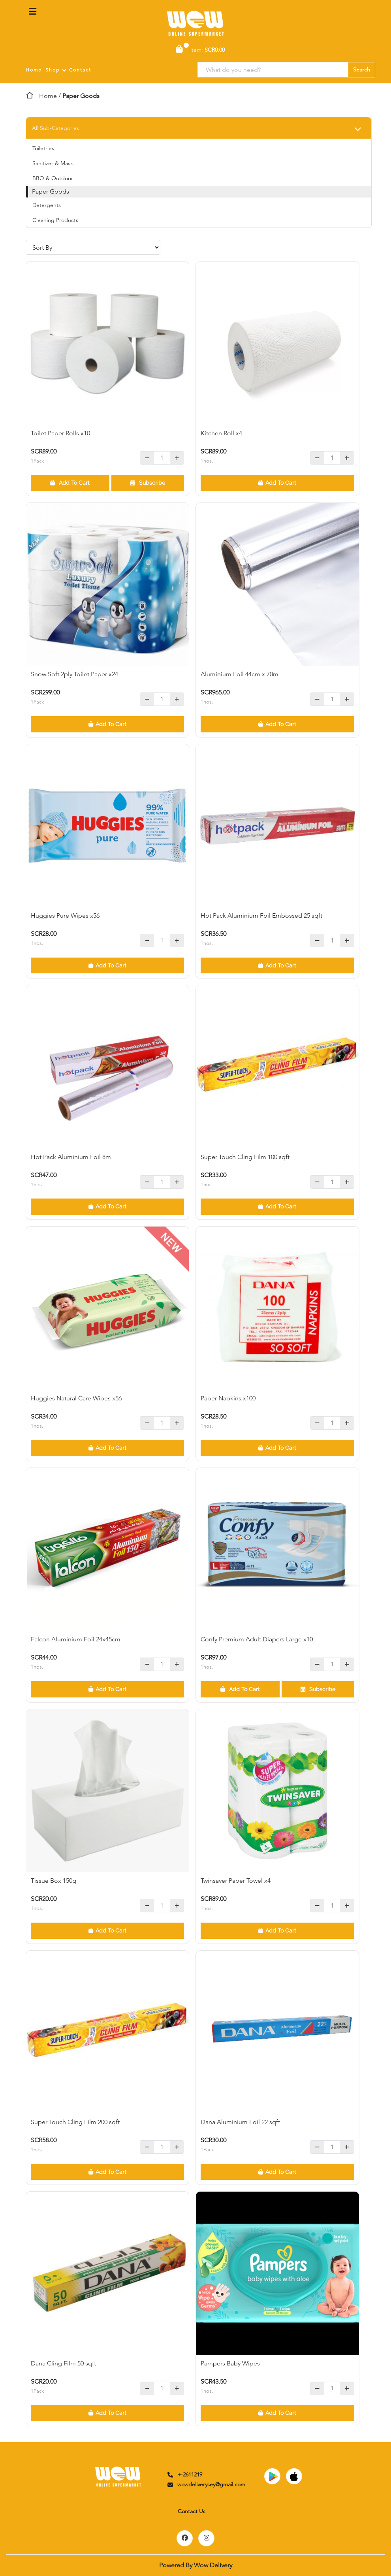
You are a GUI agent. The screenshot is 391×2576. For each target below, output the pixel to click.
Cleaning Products (55, 220)
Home (34, 70)
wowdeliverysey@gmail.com (205, 2484)
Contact (80, 70)
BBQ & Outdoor (52, 178)
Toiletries (43, 148)
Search (361, 69)
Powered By (195, 2565)
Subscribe (147, 483)
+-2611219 (184, 2474)
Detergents (46, 205)
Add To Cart (70, 483)
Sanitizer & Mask (52, 163)
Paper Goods (50, 191)
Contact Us (191, 2511)
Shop (52, 70)
